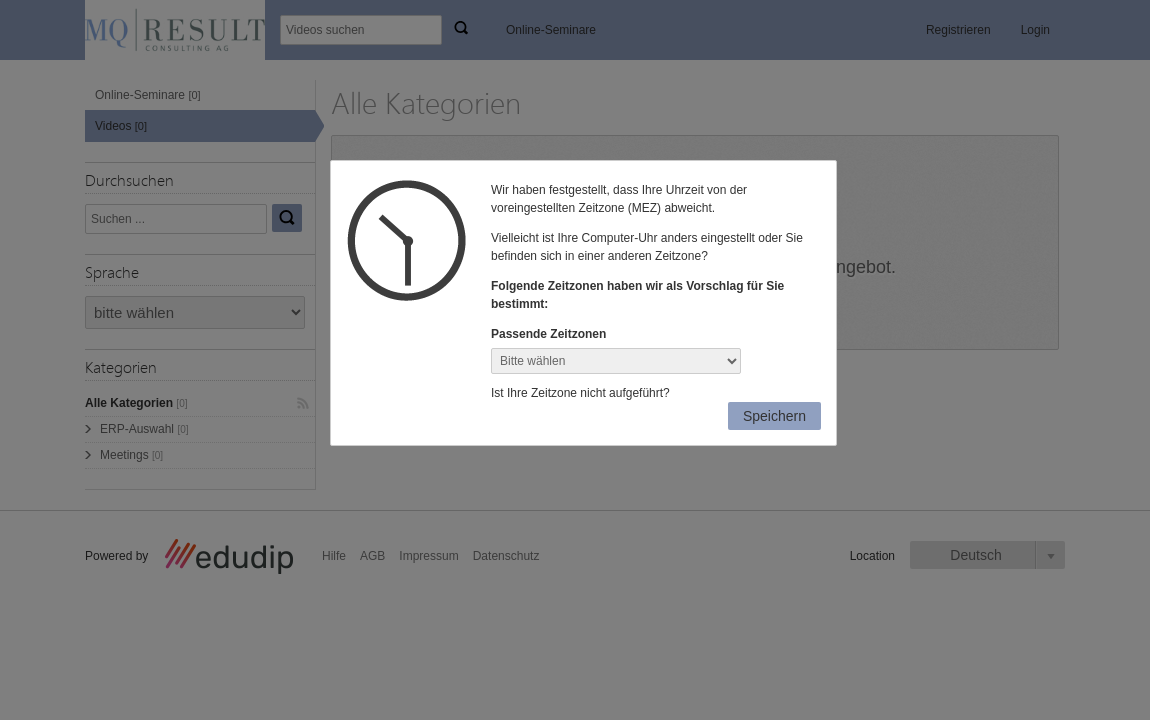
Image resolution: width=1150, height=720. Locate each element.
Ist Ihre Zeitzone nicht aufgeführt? (580, 393)
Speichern (774, 416)
